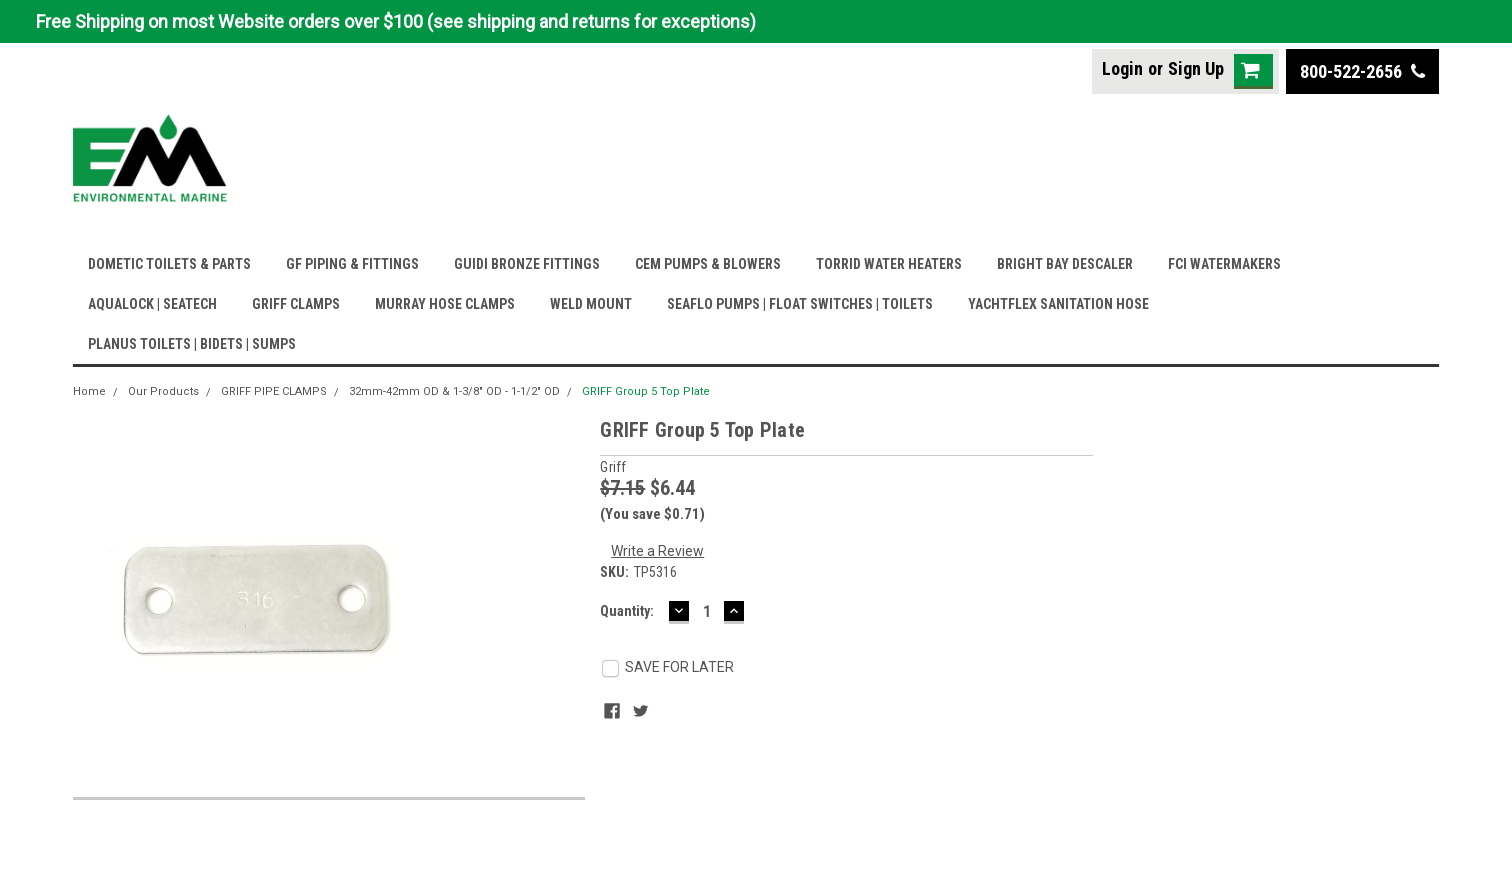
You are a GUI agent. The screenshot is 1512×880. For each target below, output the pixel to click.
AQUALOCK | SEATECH (152, 304)
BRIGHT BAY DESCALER (1065, 264)
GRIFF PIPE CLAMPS (274, 391)
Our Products (163, 391)
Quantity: (627, 611)
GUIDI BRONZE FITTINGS (527, 264)
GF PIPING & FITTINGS (352, 264)
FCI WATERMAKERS (1224, 264)
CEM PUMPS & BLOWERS (708, 264)
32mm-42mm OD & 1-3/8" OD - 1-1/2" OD (454, 391)
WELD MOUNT (591, 304)
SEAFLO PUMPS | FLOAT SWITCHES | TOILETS (800, 304)
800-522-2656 (1362, 71)
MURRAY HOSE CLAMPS (445, 304)
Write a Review (657, 551)
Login (1122, 68)
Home (89, 391)
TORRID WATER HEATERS (889, 264)
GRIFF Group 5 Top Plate (646, 391)
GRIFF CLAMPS (296, 304)
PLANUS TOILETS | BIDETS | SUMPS (192, 344)
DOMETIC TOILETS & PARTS (169, 264)
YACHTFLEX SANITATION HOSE (1058, 304)
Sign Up (1196, 68)
